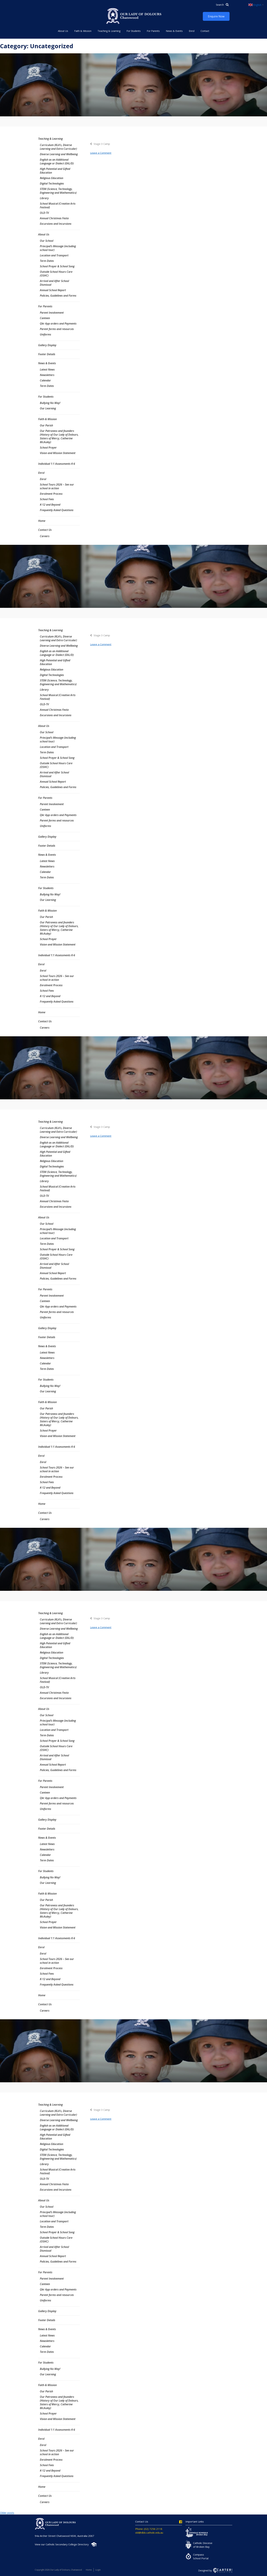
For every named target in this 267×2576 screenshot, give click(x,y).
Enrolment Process (51, 494)
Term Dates (47, 261)
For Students (134, 31)
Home (41, 521)
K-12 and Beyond (50, 504)
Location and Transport (54, 255)
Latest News (47, 369)
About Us (63, 31)
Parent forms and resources (57, 329)
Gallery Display (47, 345)
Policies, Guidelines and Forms (58, 295)
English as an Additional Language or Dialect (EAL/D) (57, 161)
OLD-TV (44, 213)
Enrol (191, 31)
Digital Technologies (52, 183)
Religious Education (51, 178)
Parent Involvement (52, 312)
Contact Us (45, 530)
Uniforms (45, 334)
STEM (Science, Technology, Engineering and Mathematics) (58, 191)
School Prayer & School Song (57, 266)
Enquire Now (216, 16)
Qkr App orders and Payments (58, 323)
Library (44, 198)
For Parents (153, 31)
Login (98, 2569)
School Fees (47, 499)
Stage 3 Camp (102, 143)
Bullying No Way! (50, 403)
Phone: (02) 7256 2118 (148, 2529)
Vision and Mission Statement (57, 453)
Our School (46, 241)
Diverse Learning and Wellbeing (59, 154)
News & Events (174, 31)
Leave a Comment (100, 153)
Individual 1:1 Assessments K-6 (56, 464)
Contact (205, 31)
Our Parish (46, 425)
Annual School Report (53, 290)
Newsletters (47, 375)
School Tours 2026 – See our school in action (57, 486)
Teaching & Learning (109, 31)
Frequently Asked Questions (56, 510)
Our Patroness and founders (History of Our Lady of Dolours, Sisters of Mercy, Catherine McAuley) (59, 436)
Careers (44, 536)
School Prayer (48, 447)
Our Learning (48, 408)
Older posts (7, 2512)
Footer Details (46, 354)
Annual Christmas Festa (54, 218)
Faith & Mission (82, 31)
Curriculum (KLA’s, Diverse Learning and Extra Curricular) (58, 147)
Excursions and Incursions (55, 224)
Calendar (45, 380)
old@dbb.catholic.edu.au (149, 2532)
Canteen (45, 318)
